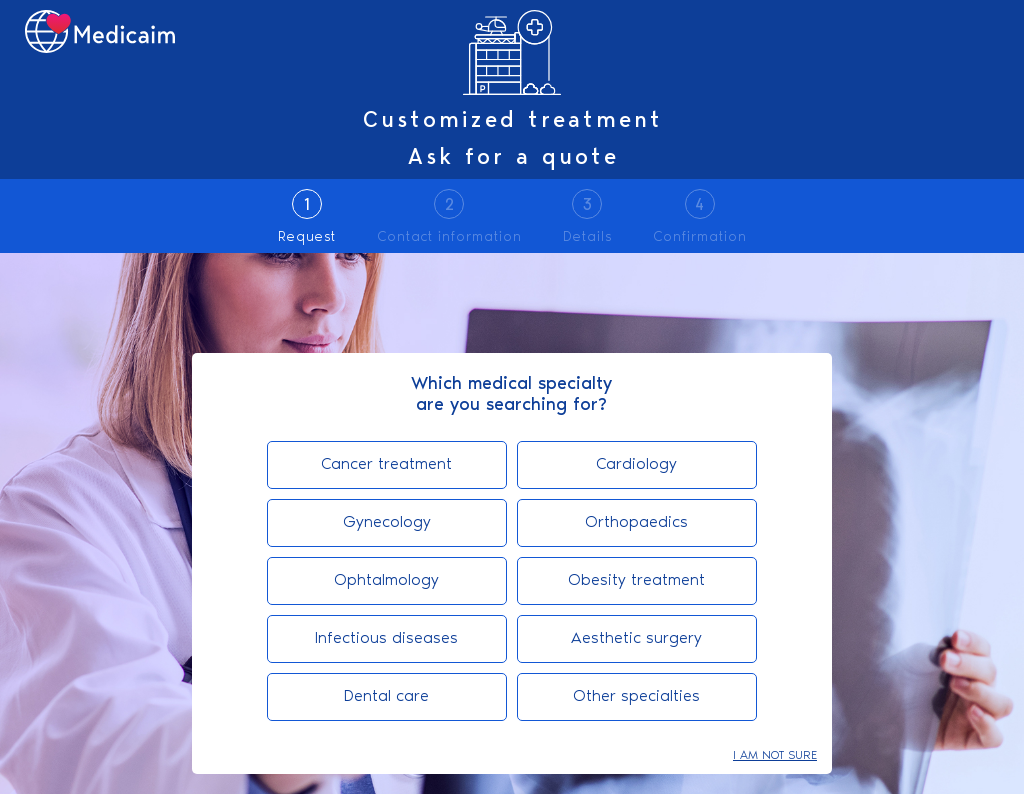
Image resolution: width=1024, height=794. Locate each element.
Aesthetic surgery (636, 637)
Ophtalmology (386, 579)
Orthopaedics (636, 521)
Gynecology (387, 521)
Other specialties (636, 695)
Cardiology (636, 463)
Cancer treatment (386, 463)
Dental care (386, 695)
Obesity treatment (636, 579)
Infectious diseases (386, 637)
